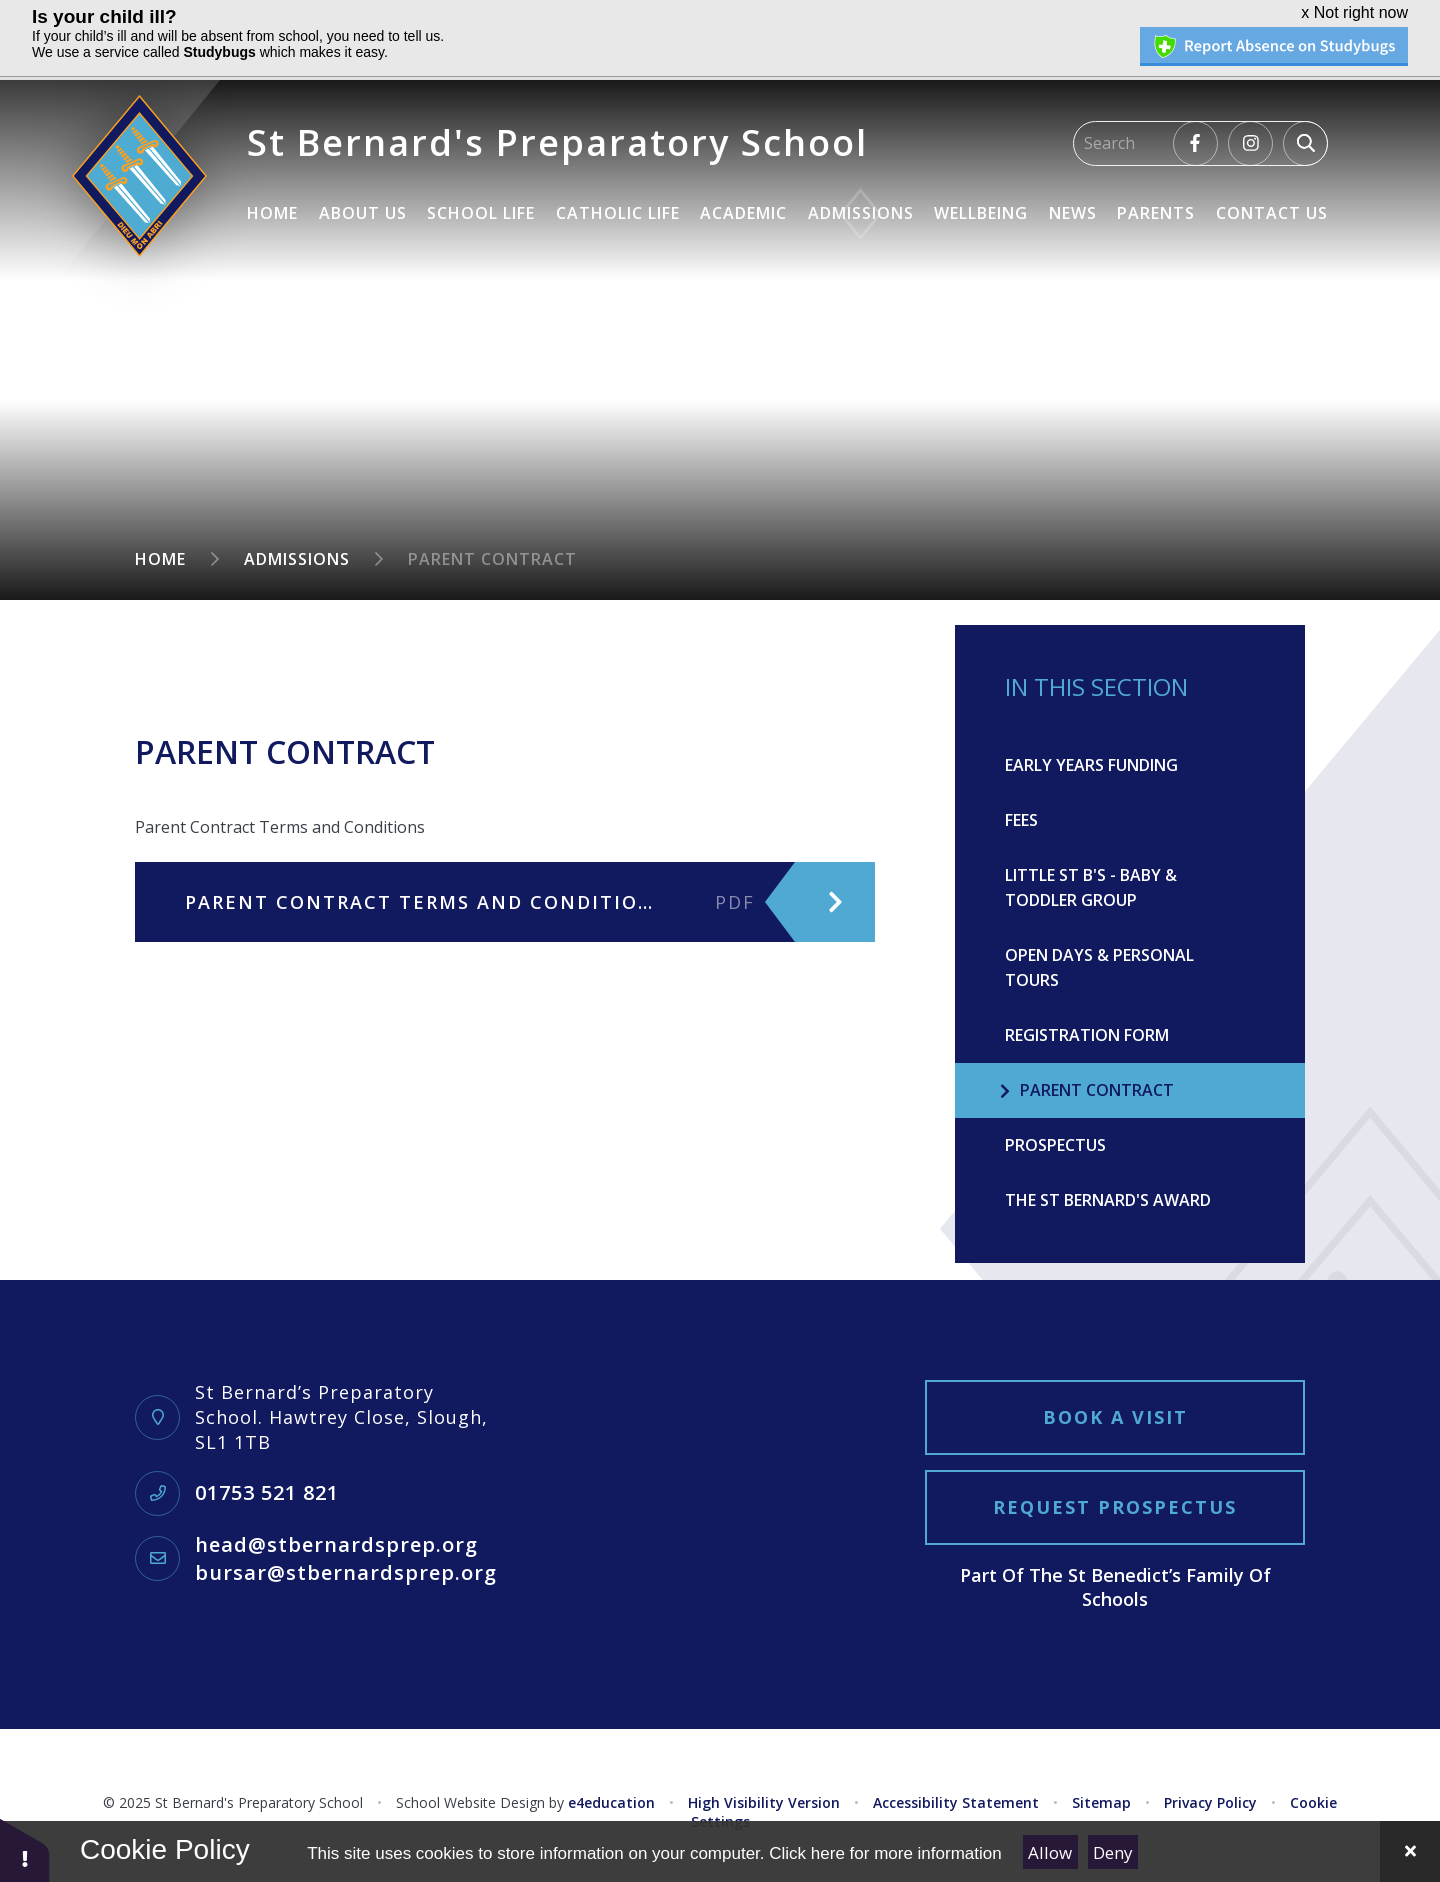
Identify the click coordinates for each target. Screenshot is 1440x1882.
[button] (25, 1849)
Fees (1021, 820)
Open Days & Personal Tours (1099, 967)
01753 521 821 (267, 1492)
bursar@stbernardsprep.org (346, 1572)
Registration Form (1087, 1035)
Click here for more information (885, 1853)
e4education (611, 1802)
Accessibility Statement (956, 1802)
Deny (1113, 1852)
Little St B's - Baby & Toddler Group (1091, 887)
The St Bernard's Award (1108, 1200)
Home (160, 559)
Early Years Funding (1091, 765)
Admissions (297, 559)
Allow (1050, 1852)
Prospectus (1055, 1145)
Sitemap (1101, 1802)
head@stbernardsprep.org (336, 1544)
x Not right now (1354, 12)
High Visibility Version (764, 1802)
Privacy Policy (1210, 1802)
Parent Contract (492, 559)
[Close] (1410, 1851)
